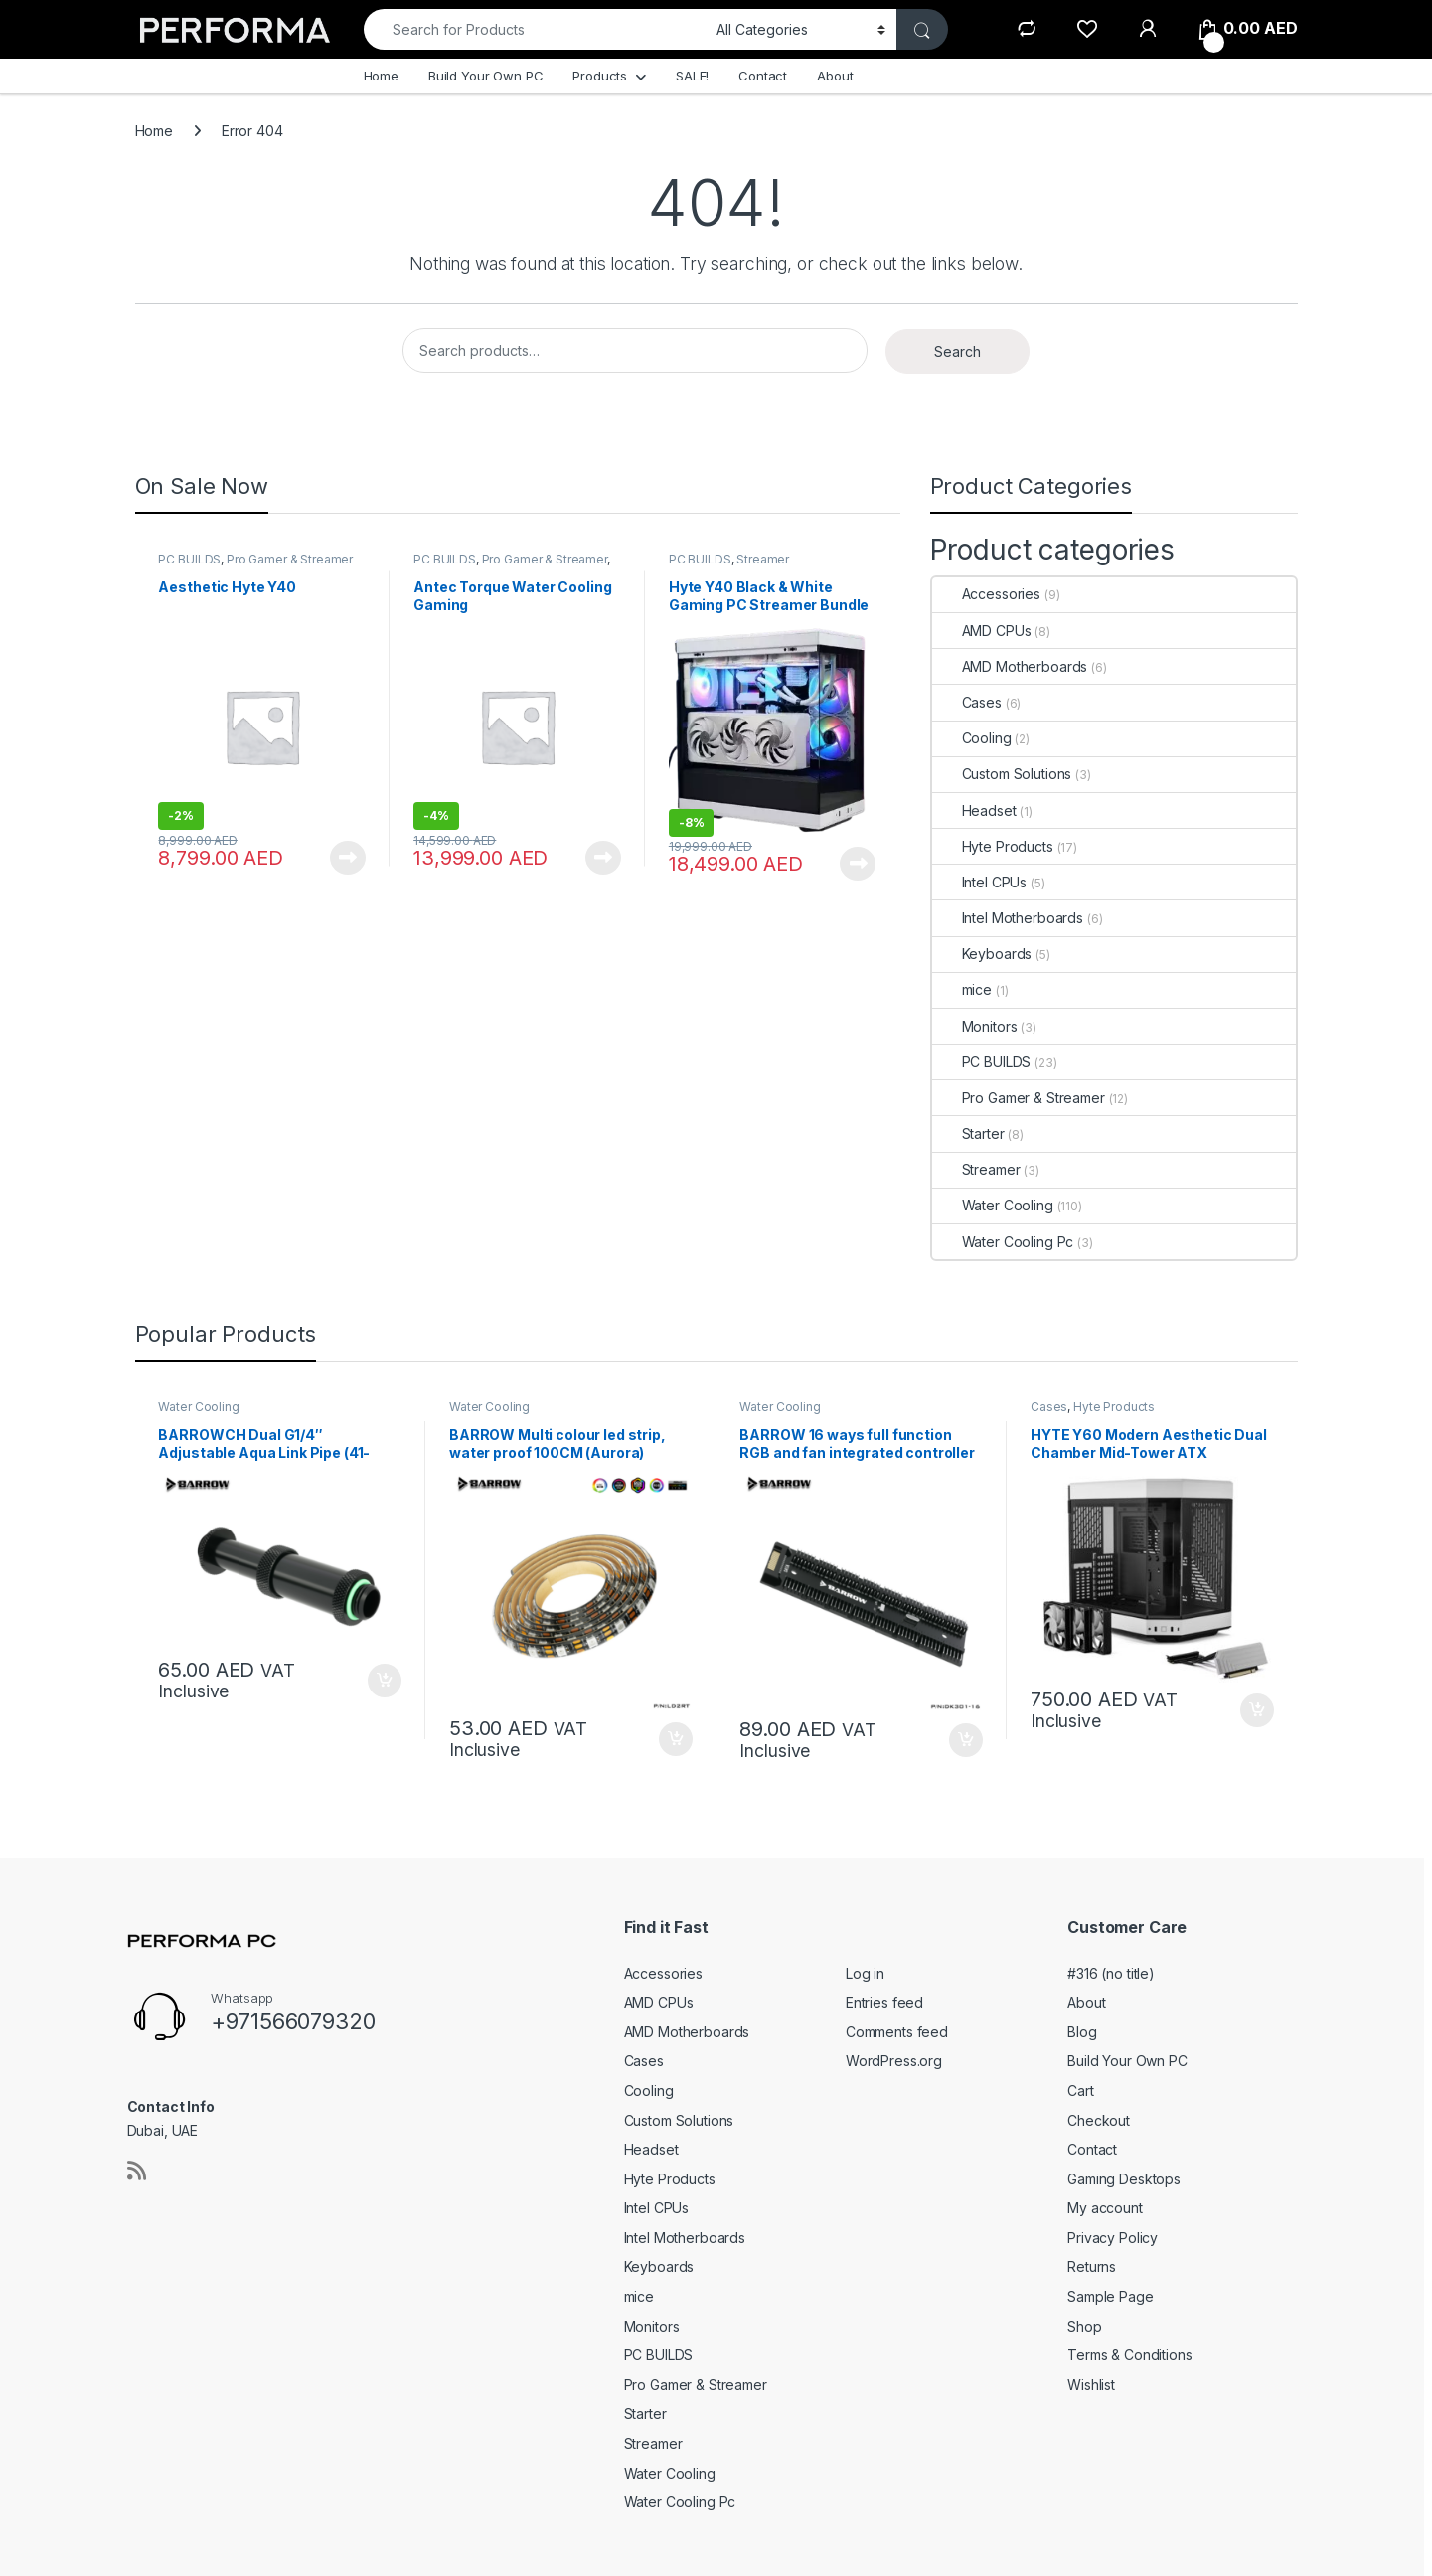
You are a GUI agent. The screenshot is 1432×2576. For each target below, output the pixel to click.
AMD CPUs (982, 630)
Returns (1091, 2266)
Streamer (762, 559)
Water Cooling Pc (1003, 1241)
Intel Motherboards (1007, 917)
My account (1105, 2207)
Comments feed (897, 2031)
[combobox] (535, 29)
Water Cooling (992, 1205)
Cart (1080, 2090)
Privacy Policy (1112, 2237)
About (835, 75)
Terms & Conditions (1129, 2354)
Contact (762, 75)
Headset (974, 810)
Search (957, 351)
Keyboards (982, 953)
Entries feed (884, 2002)
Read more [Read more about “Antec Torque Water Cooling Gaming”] (603, 858)
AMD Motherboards (1010, 666)
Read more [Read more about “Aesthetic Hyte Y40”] (348, 858)
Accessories (986, 593)
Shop (1084, 2326)
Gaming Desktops (1124, 2179)
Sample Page (1110, 2296)
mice (962, 989)
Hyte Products (992, 846)
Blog (1081, 2031)
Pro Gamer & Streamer (290, 559)
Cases (967, 702)
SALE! (692, 75)
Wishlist (1091, 2384)
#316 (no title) (1111, 1973)
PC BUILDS (189, 559)
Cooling (972, 737)
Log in (865, 1973)
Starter (968, 1133)
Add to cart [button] (384, 1680)
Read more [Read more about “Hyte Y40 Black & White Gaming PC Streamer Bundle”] (857, 864)
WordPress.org (894, 2060)
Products (599, 75)
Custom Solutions (1002, 773)
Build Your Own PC (486, 75)
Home (381, 75)
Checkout (1098, 2120)
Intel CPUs (980, 882)
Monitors (975, 1026)
